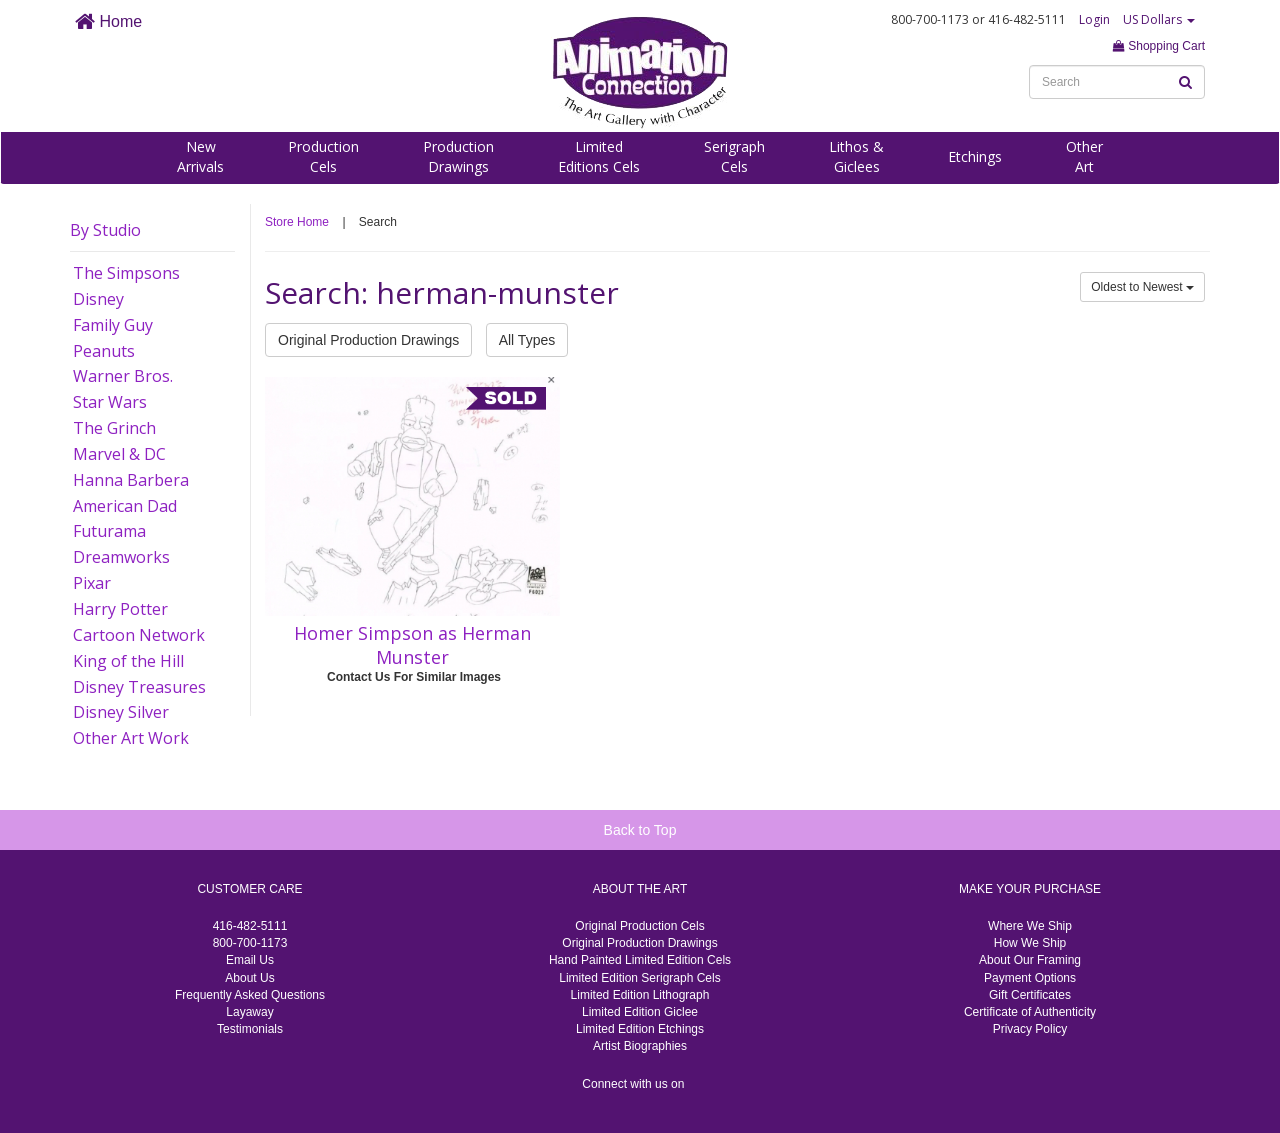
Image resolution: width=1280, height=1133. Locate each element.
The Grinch (114, 428)
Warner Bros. (123, 376)
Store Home (297, 222)
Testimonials (250, 1029)
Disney (98, 299)
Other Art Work (131, 738)
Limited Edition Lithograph (640, 995)
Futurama (109, 531)
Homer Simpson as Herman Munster (412, 645)
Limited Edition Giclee (640, 1012)
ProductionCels (323, 156)
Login (1094, 19)
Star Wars (110, 402)
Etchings (975, 156)
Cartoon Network (139, 635)
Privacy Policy (1030, 1029)
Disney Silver (121, 712)
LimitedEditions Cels (599, 156)
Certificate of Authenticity (1030, 1012)
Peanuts (104, 351)
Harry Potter (120, 609)
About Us (249, 978)
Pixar (92, 583)
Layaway (249, 1012)
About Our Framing (1030, 960)
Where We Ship (1030, 926)
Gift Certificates (1030, 995)
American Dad (125, 506)
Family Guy (113, 325)
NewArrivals (200, 156)
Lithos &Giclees (856, 156)
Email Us (250, 960)
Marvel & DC (119, 454)
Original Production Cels (639, 926)
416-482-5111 (250, 926)
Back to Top (640, 830)
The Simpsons (126, 273)
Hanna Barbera (131, 480)
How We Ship (1030, 943)
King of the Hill (128, 661)
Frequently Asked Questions (250, 995)
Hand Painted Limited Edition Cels (640, 960)
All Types (527, 340)
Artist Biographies (640, 1046)
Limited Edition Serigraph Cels (639, 978)
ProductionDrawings (458, 156)
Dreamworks (121, 557)
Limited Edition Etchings (640, 1029)
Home (108, 21)
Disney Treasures (139, 687)
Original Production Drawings (368, 340)
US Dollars (1159, 19)
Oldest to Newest (1142, 287)
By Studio (105, 230)
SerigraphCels (734, 156)
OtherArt (1084, 156)
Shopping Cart (1159, 46)
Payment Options (1030, 978)
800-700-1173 (250, 943)
